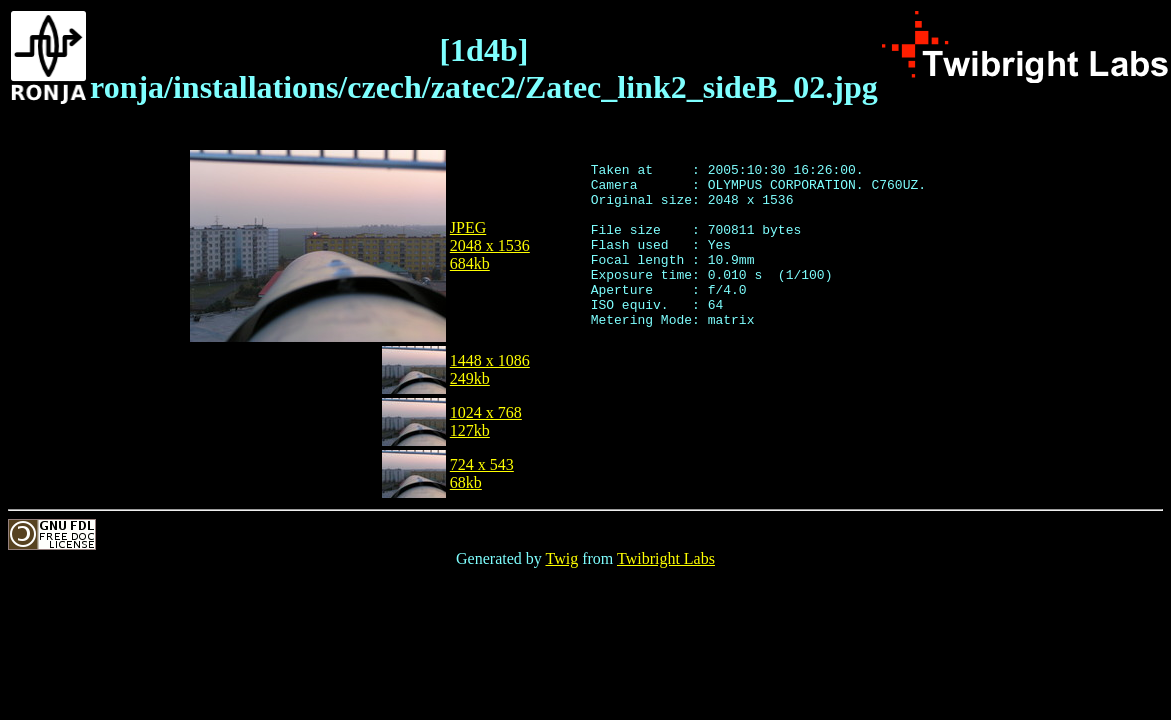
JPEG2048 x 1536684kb (490, 245)
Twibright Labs (666, 558)
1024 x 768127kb (486, 421)
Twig (562, 558)
